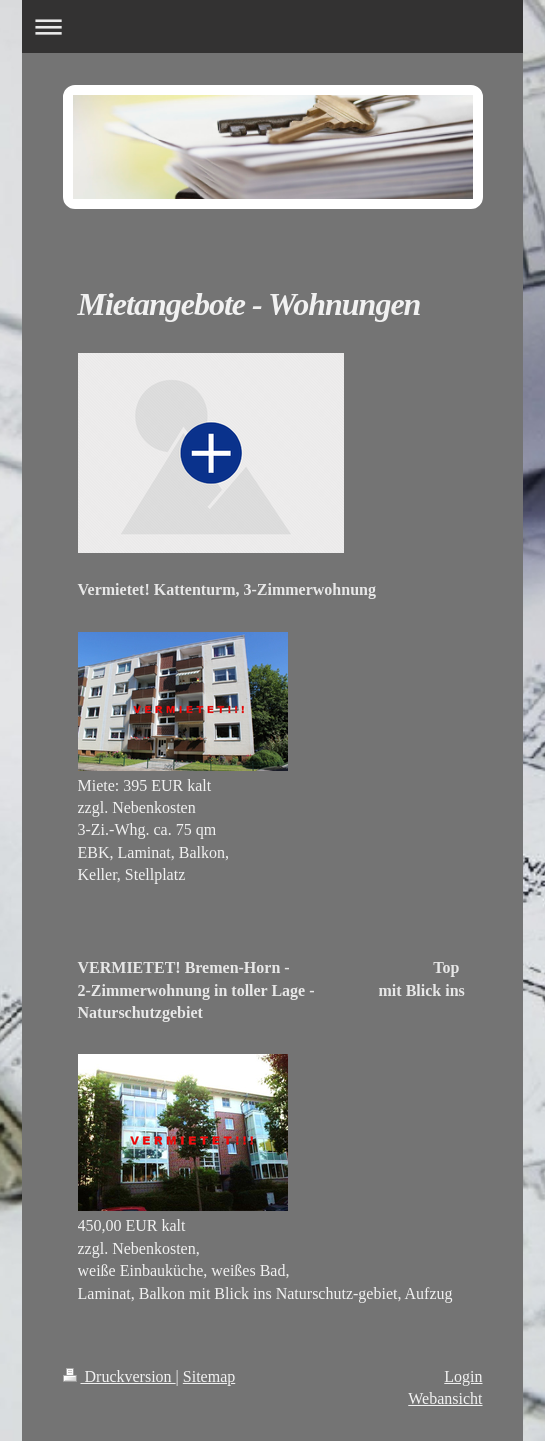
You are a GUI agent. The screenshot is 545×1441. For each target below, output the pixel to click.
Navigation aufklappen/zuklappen (272, 26)
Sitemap (209, 1376)
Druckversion (119, 1376)
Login (463, 1376)
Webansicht (445, 1398)
